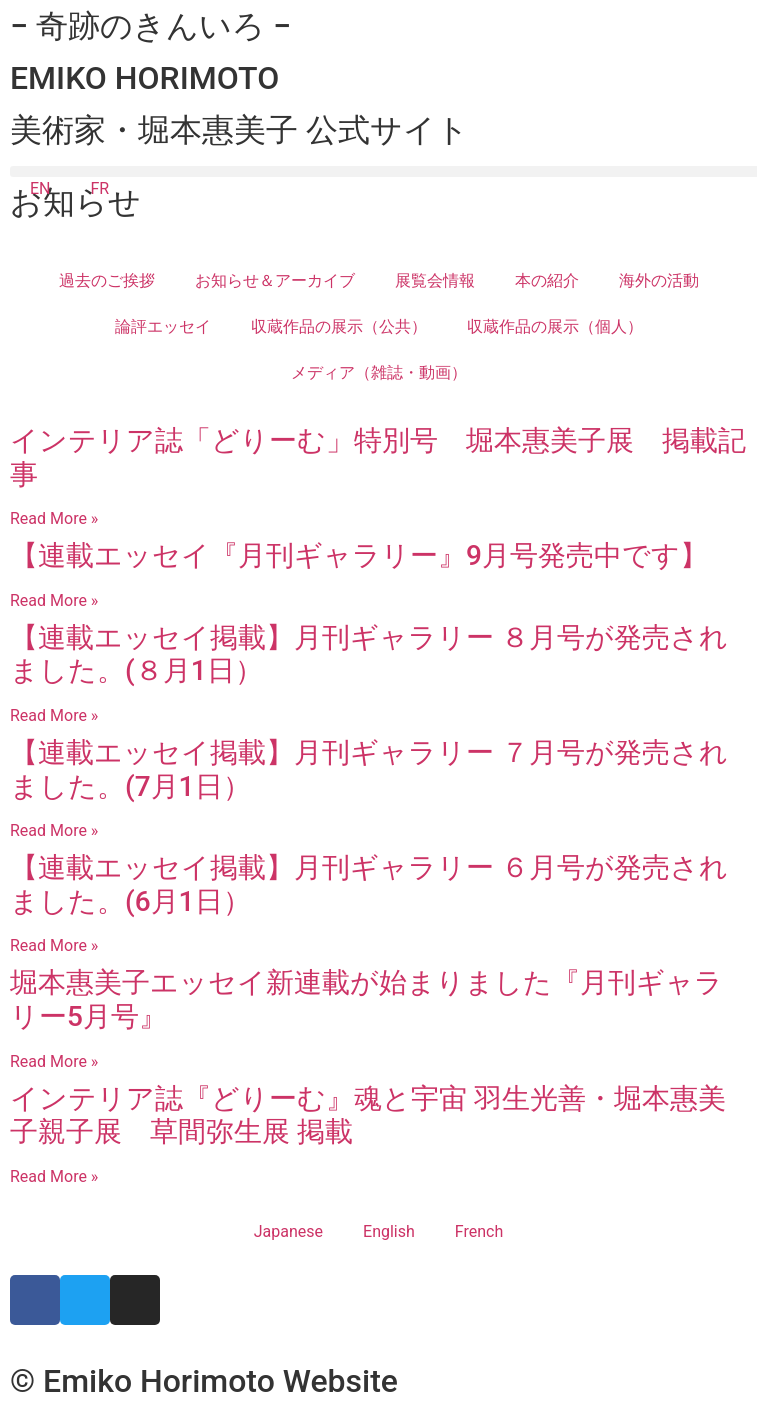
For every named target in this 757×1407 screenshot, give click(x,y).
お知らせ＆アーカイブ (275, 280)
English (389, 1231)
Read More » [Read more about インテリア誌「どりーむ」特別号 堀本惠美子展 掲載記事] (54, 518)
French (479, 1231)
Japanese (288, 1231)
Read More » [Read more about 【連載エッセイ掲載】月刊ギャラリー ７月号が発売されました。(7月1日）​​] (54, 830)
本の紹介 (547, 280)
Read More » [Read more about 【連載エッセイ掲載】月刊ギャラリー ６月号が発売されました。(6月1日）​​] (54, 945)
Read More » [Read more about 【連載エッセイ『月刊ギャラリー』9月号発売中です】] (54, 600)
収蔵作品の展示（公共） (339, 326)
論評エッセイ (163, 326)
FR (100, 188)
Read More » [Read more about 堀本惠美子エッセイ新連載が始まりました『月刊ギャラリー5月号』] (54, 1061)
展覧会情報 (435, 280)
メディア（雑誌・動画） (379, 372)
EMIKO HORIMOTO (144, 78)
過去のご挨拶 (107, 280)
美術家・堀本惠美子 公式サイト (239, 130)
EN (40, 188)
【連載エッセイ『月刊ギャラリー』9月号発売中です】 (359, 555)
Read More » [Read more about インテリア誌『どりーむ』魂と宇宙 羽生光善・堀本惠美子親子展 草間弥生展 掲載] (54, 1176)
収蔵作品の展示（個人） (555, 326)
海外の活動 (659, 280)
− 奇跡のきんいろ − (150, 26)
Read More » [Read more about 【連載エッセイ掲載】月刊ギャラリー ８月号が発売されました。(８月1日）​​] (54, 715)
